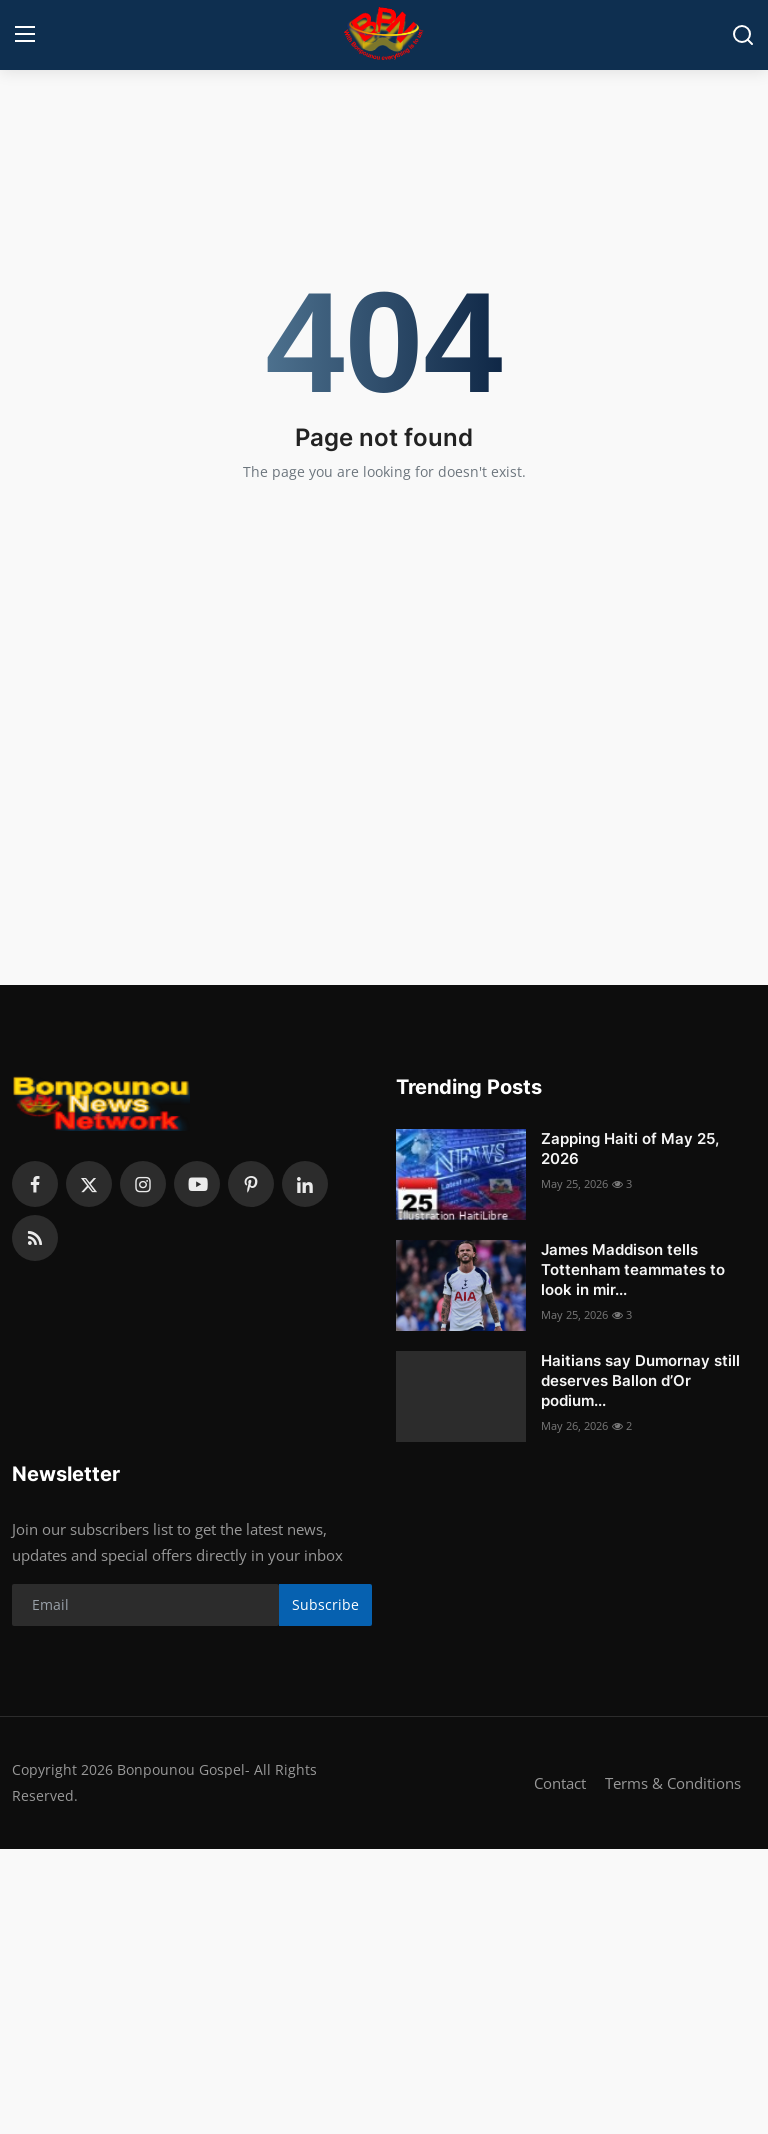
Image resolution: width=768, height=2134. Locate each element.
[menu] (25, 35)
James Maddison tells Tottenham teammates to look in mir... (633, 1269)
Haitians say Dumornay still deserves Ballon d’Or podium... (640, 1380)
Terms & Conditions (673, 1783)
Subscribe (325, 1604)
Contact (560, 1783)
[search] (743, 35)
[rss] (35, 1238)
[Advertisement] (384, 1989)
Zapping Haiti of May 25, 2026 (630, 1148)
